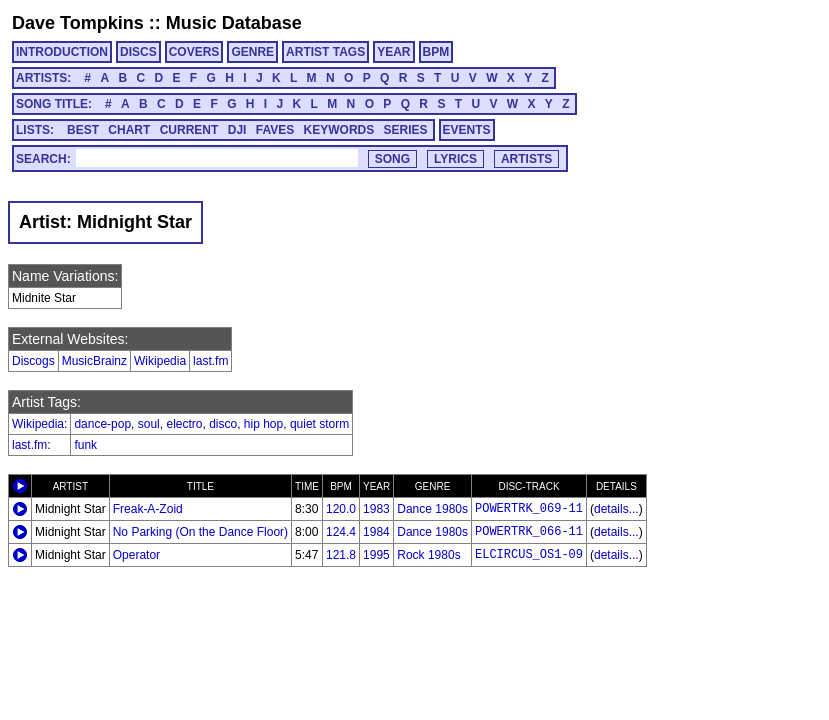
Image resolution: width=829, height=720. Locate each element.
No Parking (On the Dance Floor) (200, 532)
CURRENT (189, 130)
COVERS (194, 52)
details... (616, 509)
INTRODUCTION (62, 52)
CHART (129, 130)
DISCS (138, 52)
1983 (376, 509)
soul (149, 424)
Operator (136, 555)
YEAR (393, 52)
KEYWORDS (339, 130)
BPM (436, 52)
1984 (376, 532)
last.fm (210, 361)
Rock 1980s (428, 555)
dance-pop (102, 424)
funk (85, 445)
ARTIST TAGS (325, 52)
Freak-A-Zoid (148, 509)
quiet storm (319, 424)
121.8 (341, 555)
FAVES (275, 130)
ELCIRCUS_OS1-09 (529, 555)
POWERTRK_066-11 (529, 532)
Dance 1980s (432, 509)
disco (223, 424)
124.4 (341, 532)
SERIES (406, 130)
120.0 (341, 509)
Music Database (234, 23)
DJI (237, 130)
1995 (376, 555)
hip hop (263, 424)
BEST (83, 130)
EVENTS (467, 130)
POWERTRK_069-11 (529, 509)
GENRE (252, 52)
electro (184, 424)
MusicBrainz (94, 361)
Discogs (33, 361)
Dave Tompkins (78, 23)
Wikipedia (160, 361)
